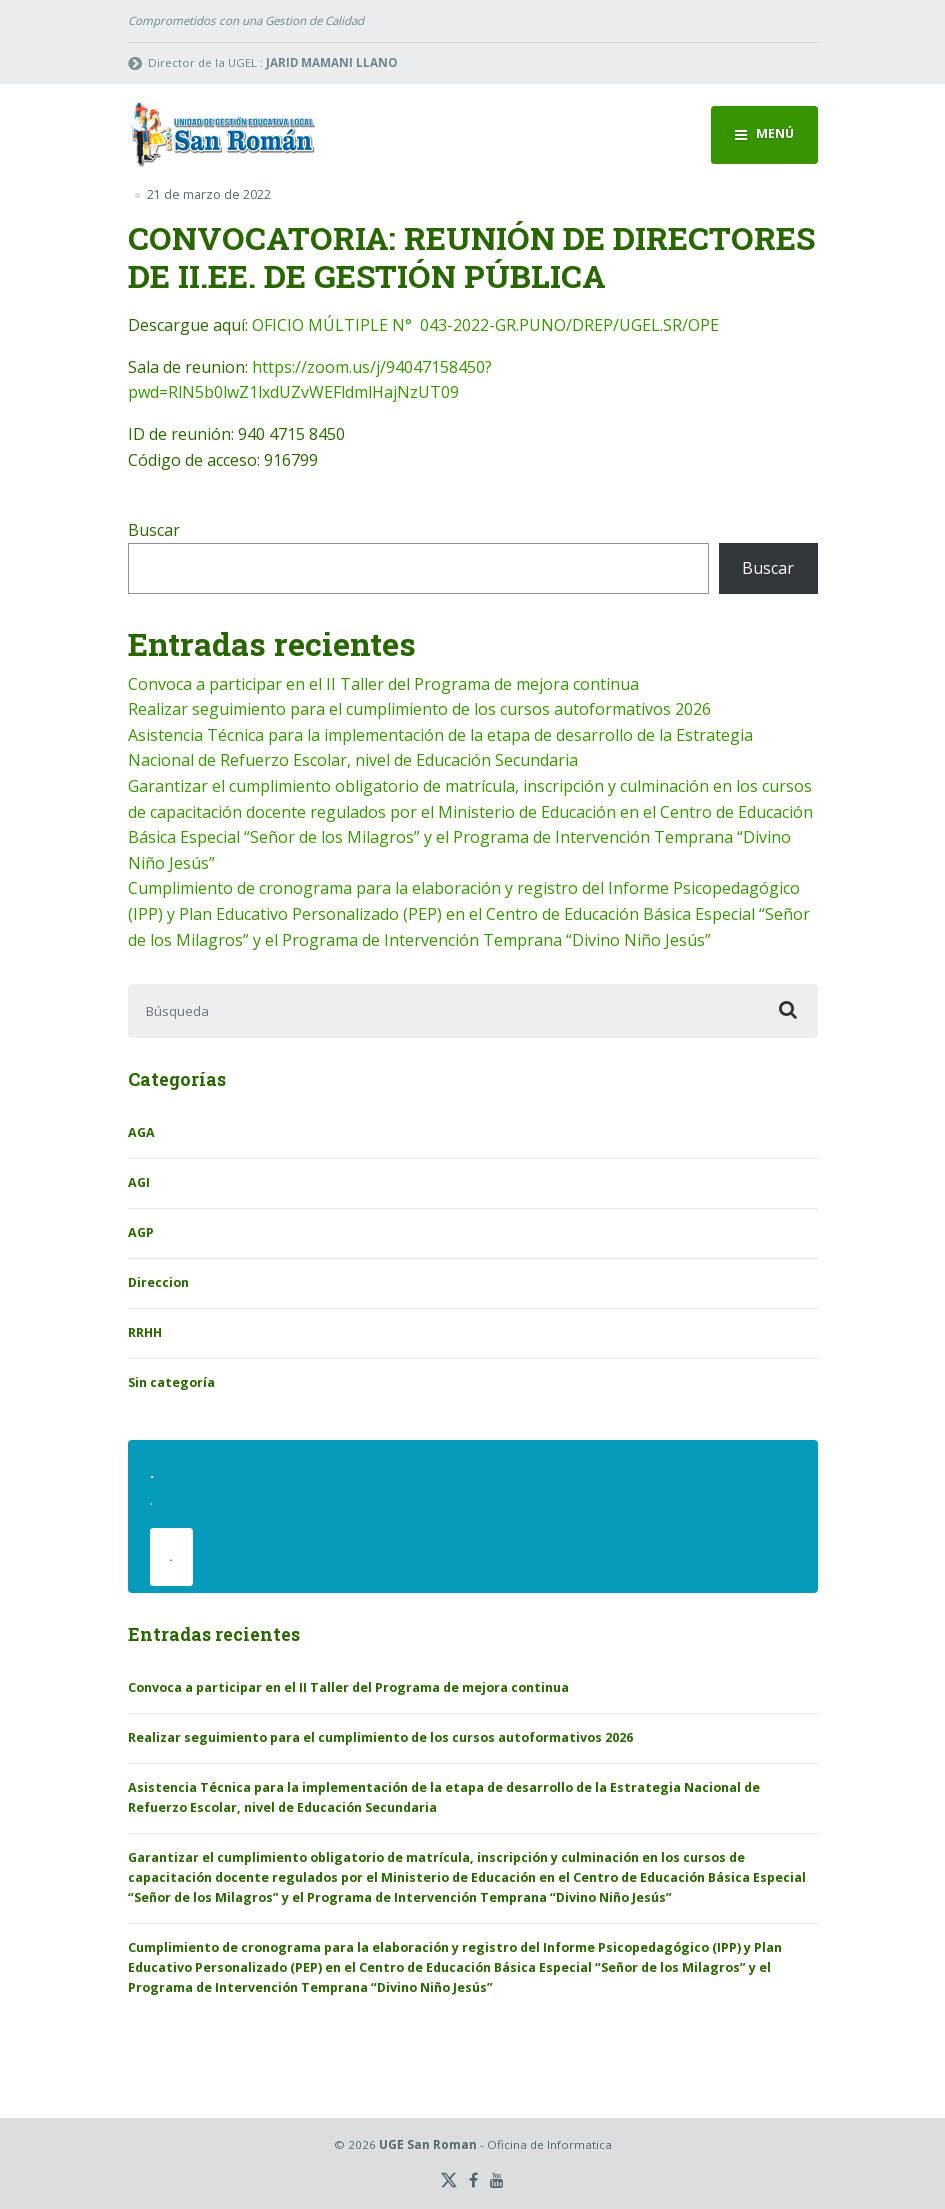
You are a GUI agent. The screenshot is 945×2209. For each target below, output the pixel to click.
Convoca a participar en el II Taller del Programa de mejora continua (383, 684)
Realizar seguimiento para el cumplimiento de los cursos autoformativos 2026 (419, 709)
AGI (139, 1182)
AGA (141, 1132)
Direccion (158, 1282)
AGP (141, 1232)
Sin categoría (171, 1382)
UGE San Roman (428, 2144)
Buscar (154, 530)
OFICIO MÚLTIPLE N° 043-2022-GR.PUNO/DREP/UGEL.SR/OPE (485, 325)
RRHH (145, 1332)
